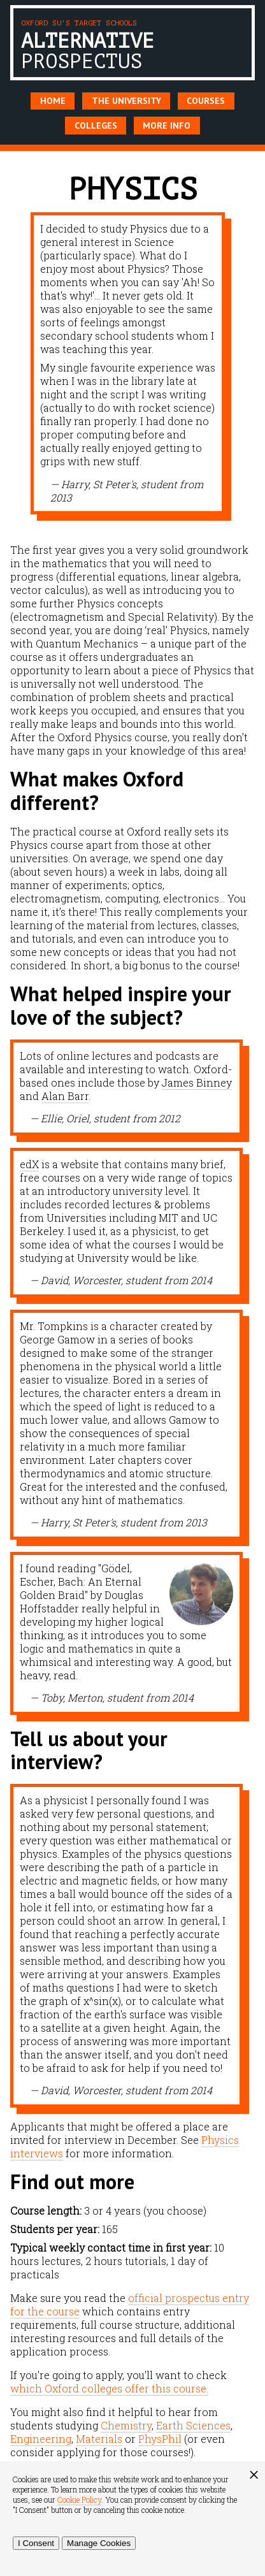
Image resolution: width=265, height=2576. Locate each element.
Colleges (96, 125)
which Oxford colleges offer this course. (109, 2388)
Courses (206, 100)
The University (126, 100)
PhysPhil (160, 2438)
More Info (166, 125)
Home (53, 100)
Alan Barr (65, 1096)
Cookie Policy (79, 2499)
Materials (99, 2438)
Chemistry (126, 2425)
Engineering (40, 2438)
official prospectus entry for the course (129, 2304)
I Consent (36, 2543)
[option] (128, 363)
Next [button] (244, 368)
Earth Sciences (193, 2425)
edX (29, 1164)
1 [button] (123, 536)
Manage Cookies (99, 2543)
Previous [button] (21, 368)
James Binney (197, 1082)
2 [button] (142, 536)
